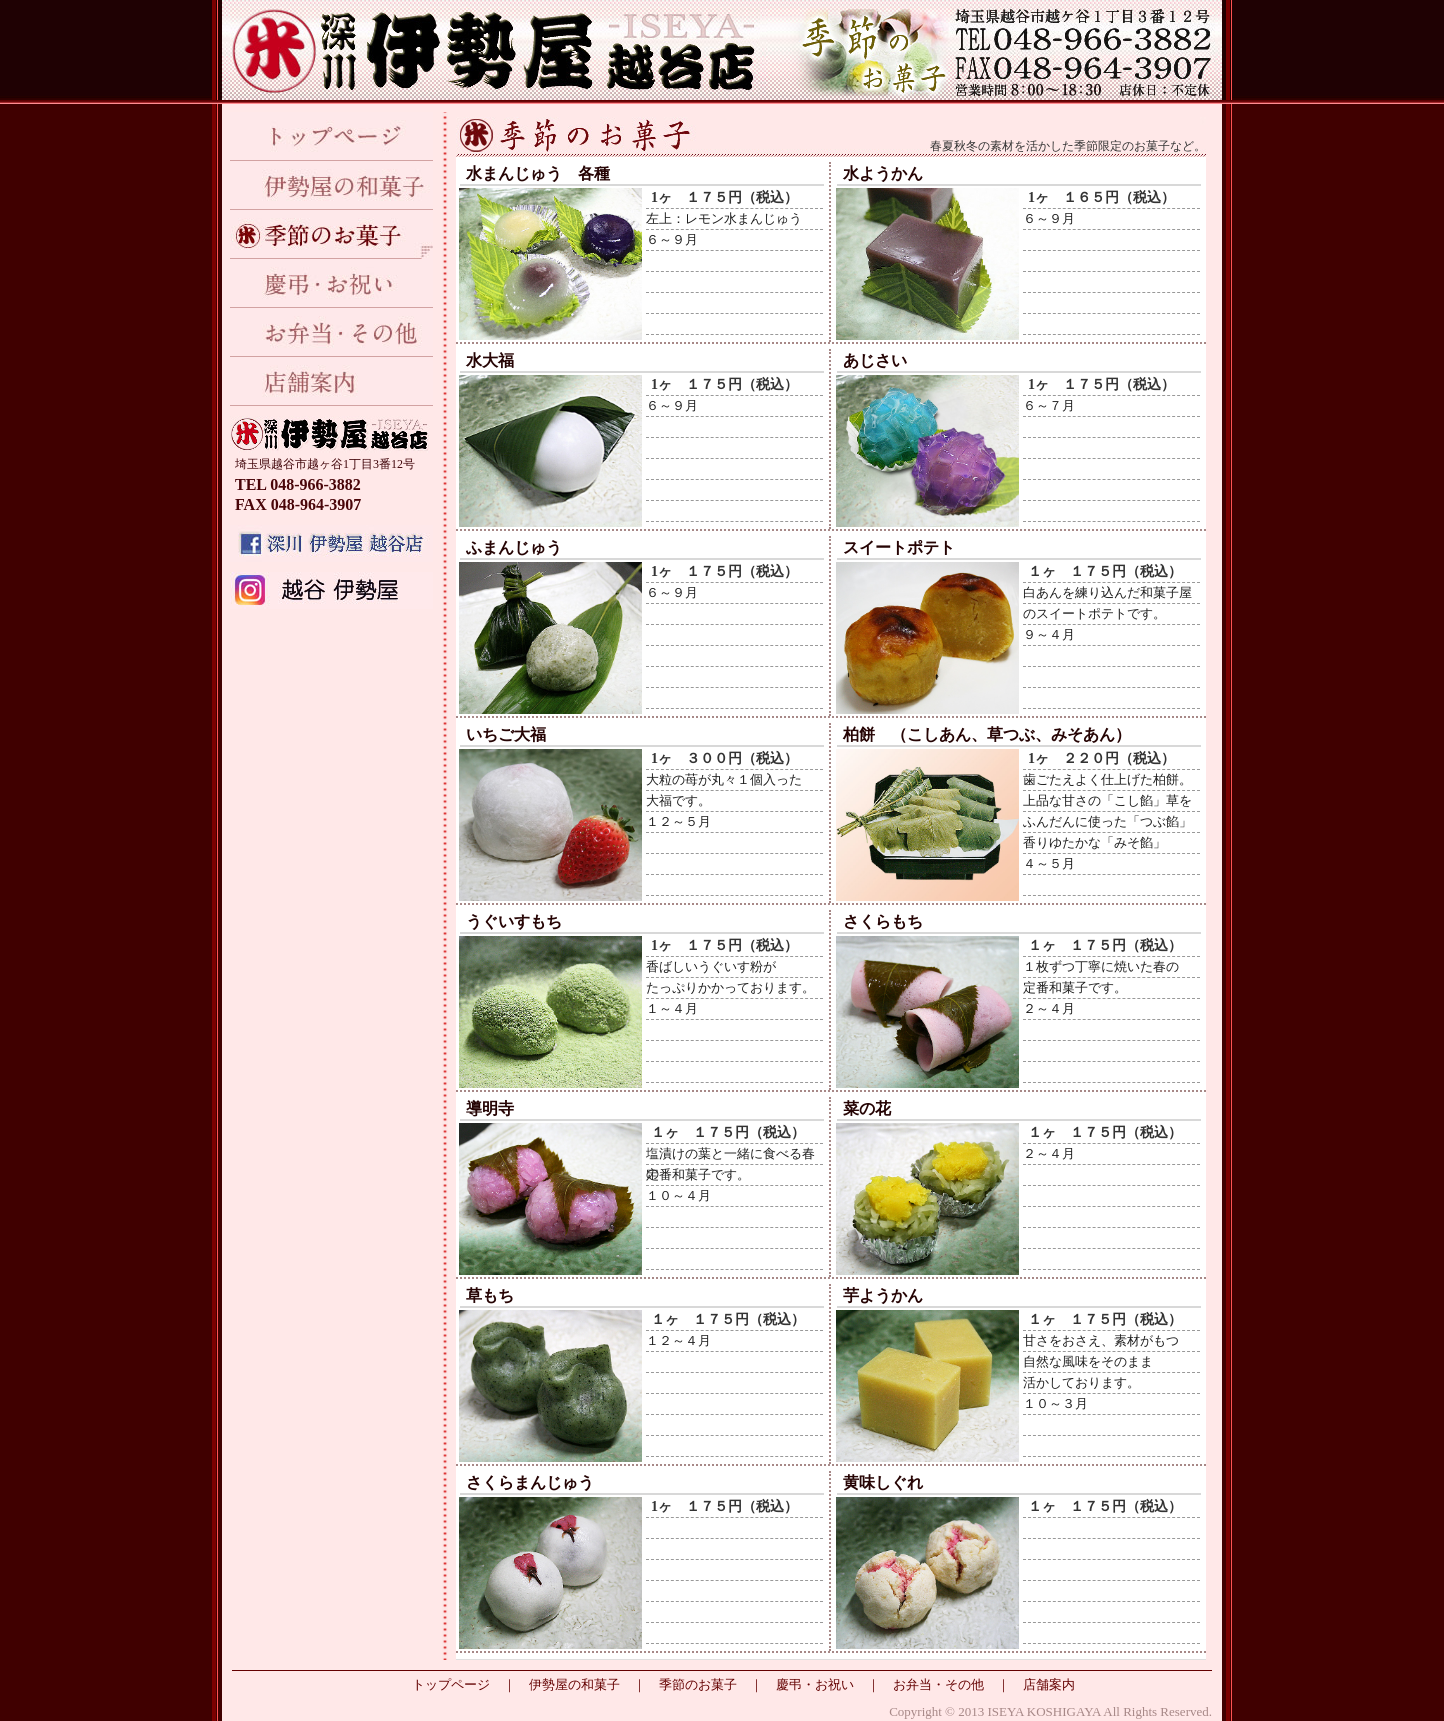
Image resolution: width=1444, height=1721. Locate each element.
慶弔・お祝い (331, 283)
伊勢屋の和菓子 (331, 185)
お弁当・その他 (331, 332)
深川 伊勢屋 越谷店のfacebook (331, 543)
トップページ (331, 136)
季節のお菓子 (331, 234)
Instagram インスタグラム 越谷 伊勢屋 (331, 590)
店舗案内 (331, 381)
